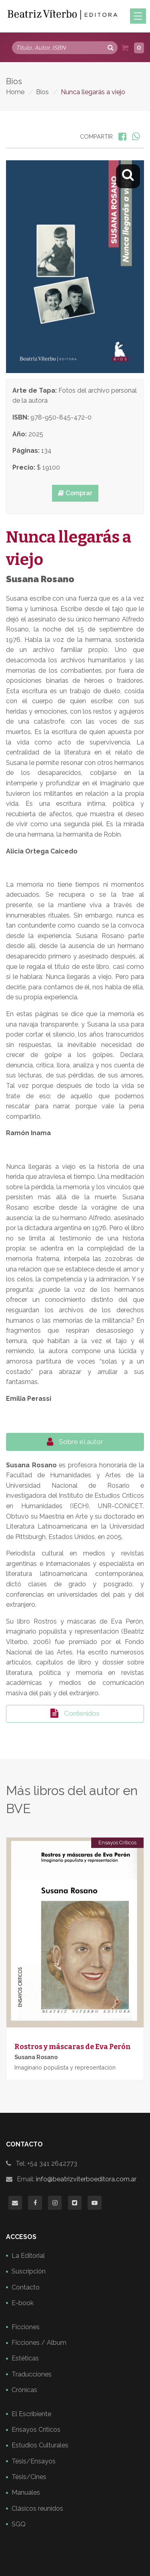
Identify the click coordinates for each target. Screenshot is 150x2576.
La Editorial (28, 2255)
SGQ (19, 2524)
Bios (42, 92)
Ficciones (26, 2327)
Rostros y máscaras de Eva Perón (72, 2047)
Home (15, 92)
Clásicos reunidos (37, 2508)
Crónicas (24, 2390)
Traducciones (32, 2374)
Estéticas (25, 2358)
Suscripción (29, 2271)
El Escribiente (31, 2414)
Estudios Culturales (40, 2445)
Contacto (26, 2287)
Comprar (75, 493)
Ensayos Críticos (117, 1843)
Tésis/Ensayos (34, 2461)
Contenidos (75, 1713)
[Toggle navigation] (138, 16)
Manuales (26, 2492)
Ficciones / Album (39, 2342)
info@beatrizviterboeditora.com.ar (86, 2179)
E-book (23, 2303)
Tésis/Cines (29, 2477)
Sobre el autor (75, 1442)
